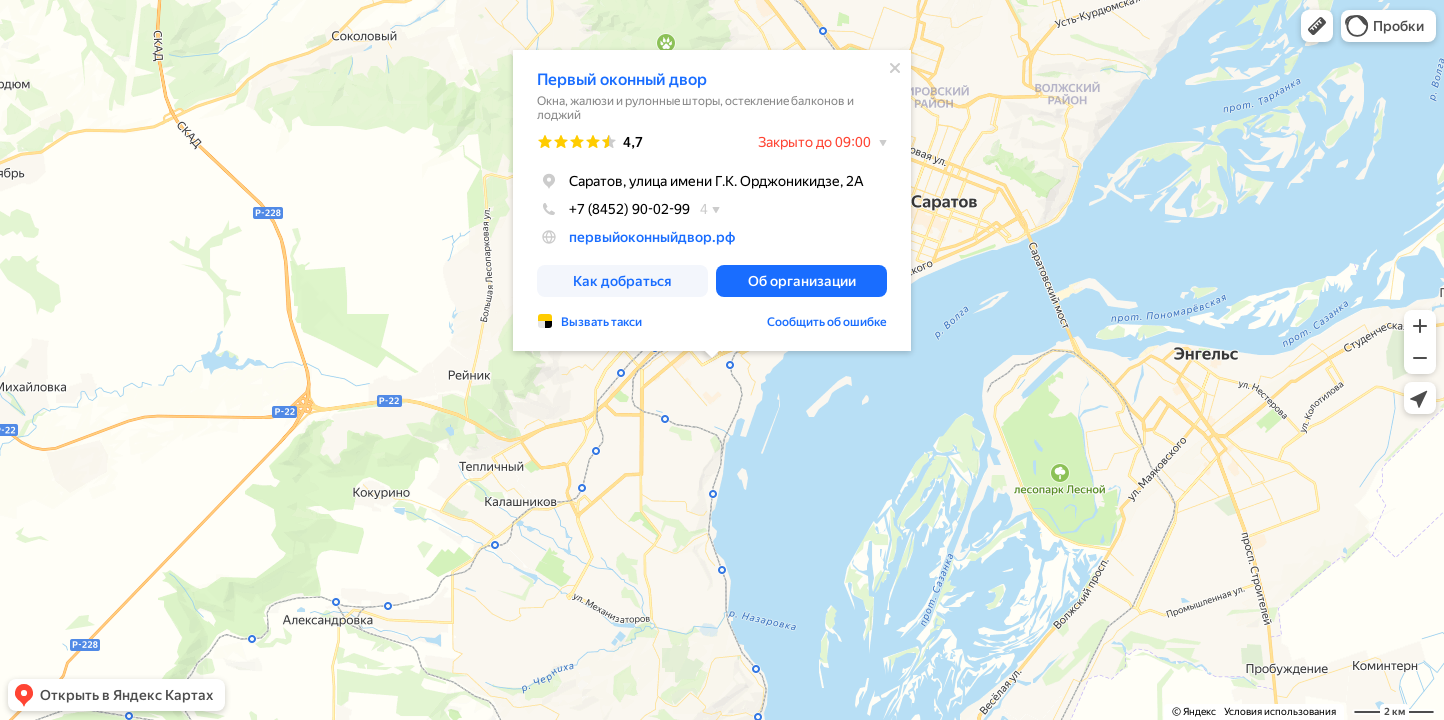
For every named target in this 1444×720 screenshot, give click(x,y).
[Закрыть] (895, 68)
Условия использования (1280, 711)
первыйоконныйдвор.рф (652, 237)
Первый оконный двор (622, 79)
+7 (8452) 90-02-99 (613, 209)
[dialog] (712, 200)
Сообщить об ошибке (827, 322)
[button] (1317, 26)
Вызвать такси (601, 322)
